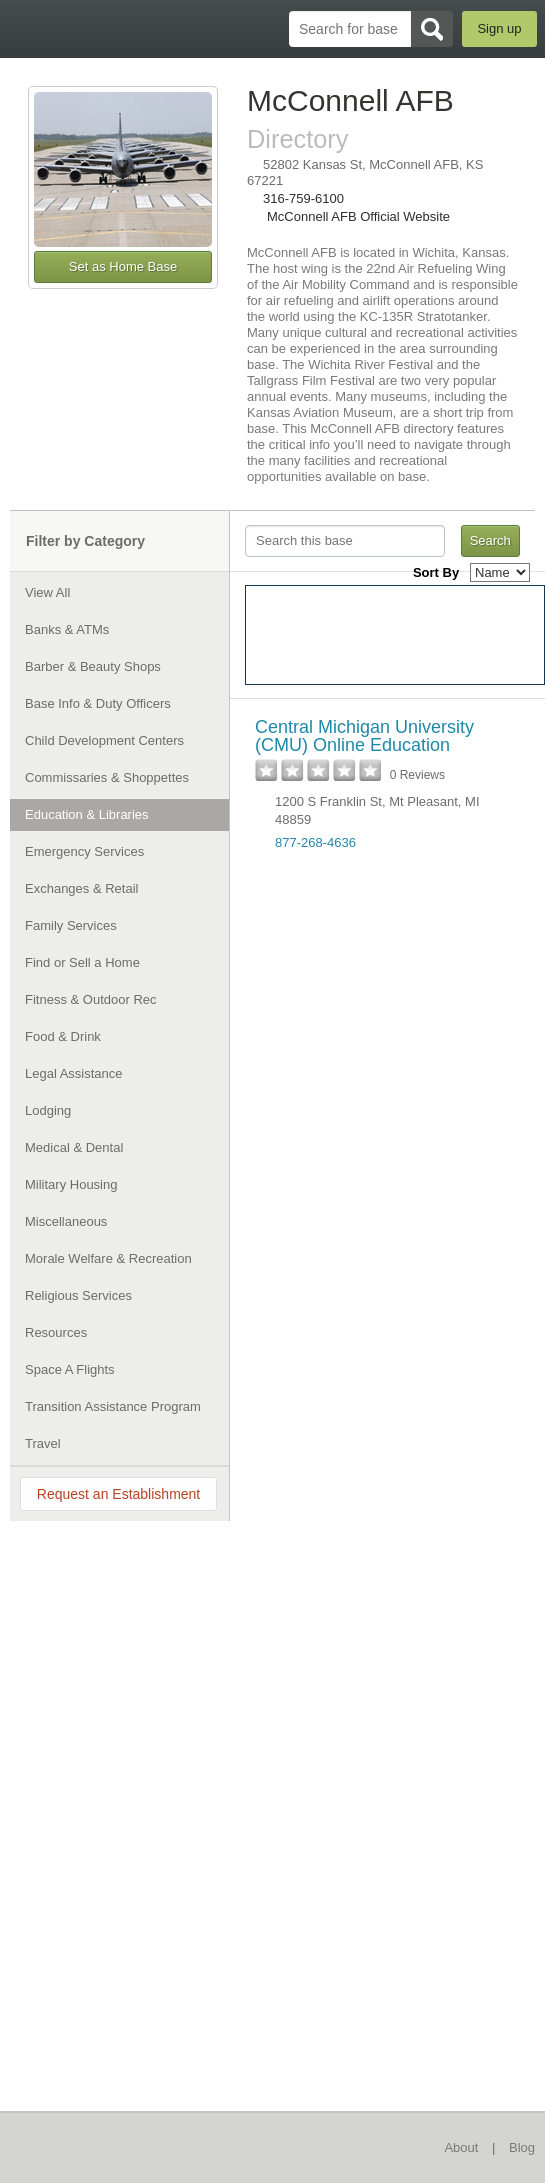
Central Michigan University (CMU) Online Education (364, 736)
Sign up (499, 28)
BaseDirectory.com (25, 28)
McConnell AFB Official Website (358, 216)
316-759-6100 (303, 198)
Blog (522, 2147)
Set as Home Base (123, 266)
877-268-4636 (315, 842)
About (461, 2147)
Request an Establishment (118, 1494)
